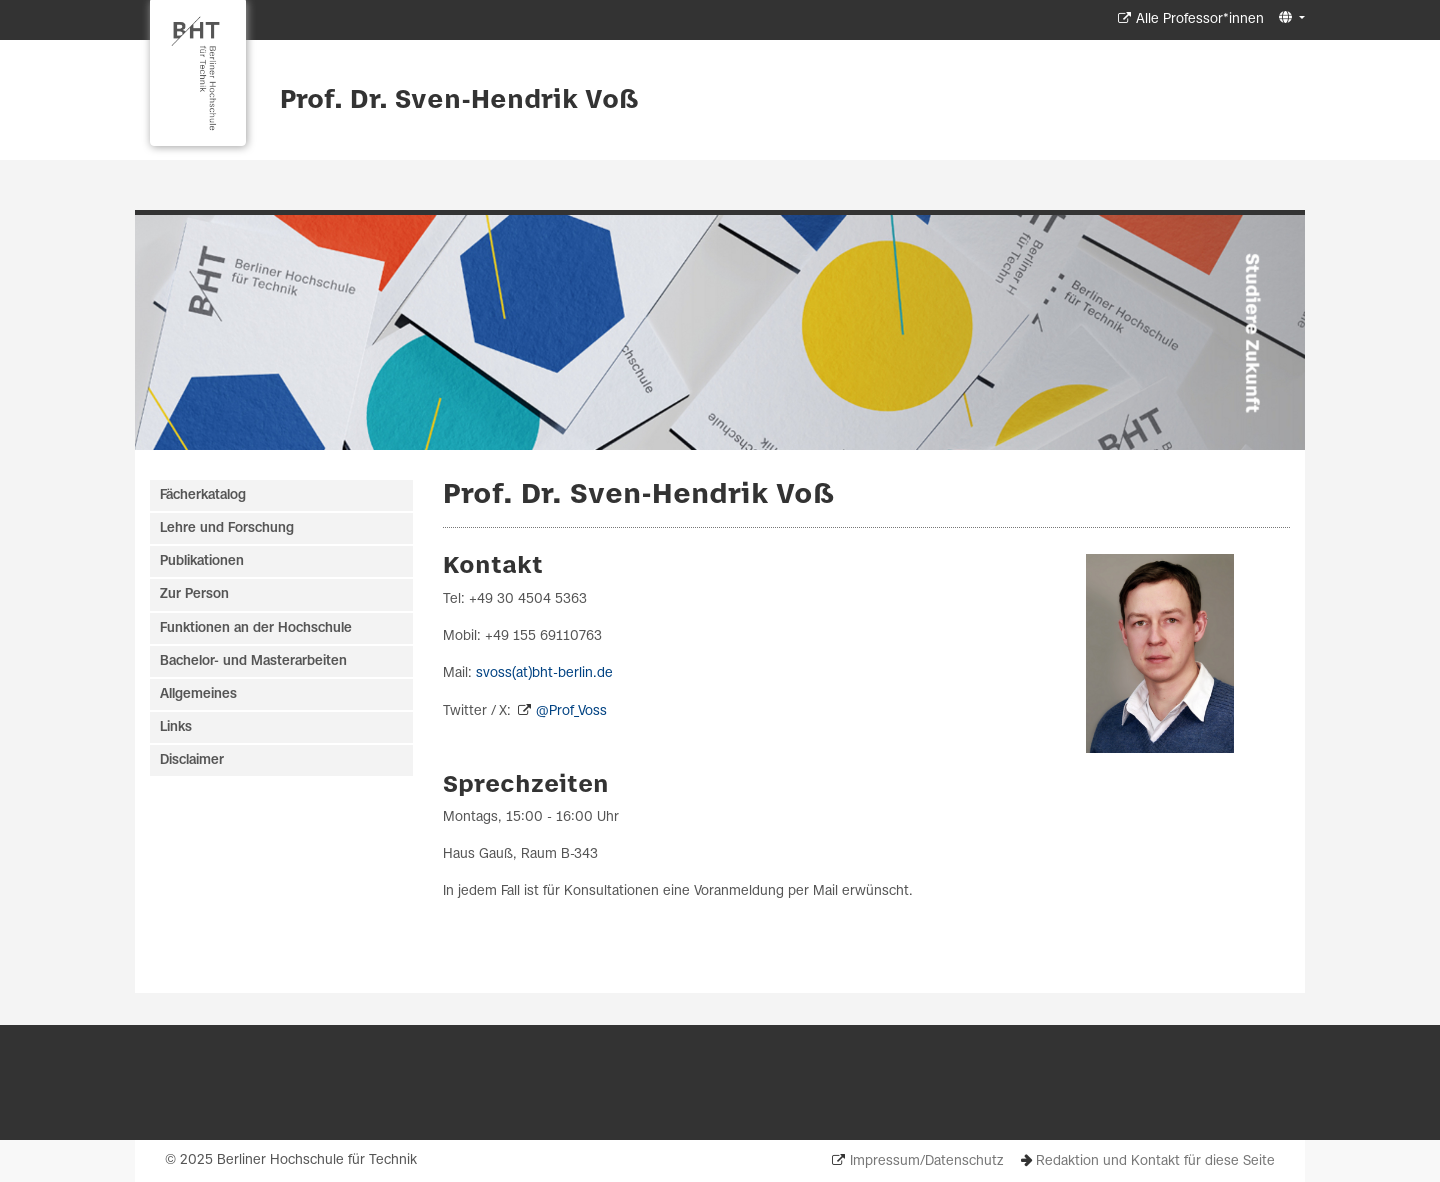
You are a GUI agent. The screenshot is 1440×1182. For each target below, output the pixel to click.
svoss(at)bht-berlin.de (544, 673)
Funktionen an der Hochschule (256, 628)
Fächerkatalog (203, 495)
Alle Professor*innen (1200, 19)
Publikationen (202, 561)
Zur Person (194, 594)
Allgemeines (198, 694)
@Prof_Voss (571, 711)
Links (176, 727)
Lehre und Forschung (227, 528)
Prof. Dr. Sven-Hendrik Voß (459, 101)
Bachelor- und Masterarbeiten (253, 661)
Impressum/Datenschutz (926, 1161)
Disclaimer (192, 760)
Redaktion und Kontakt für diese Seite (1155, 1161)
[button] (1289, 18)
